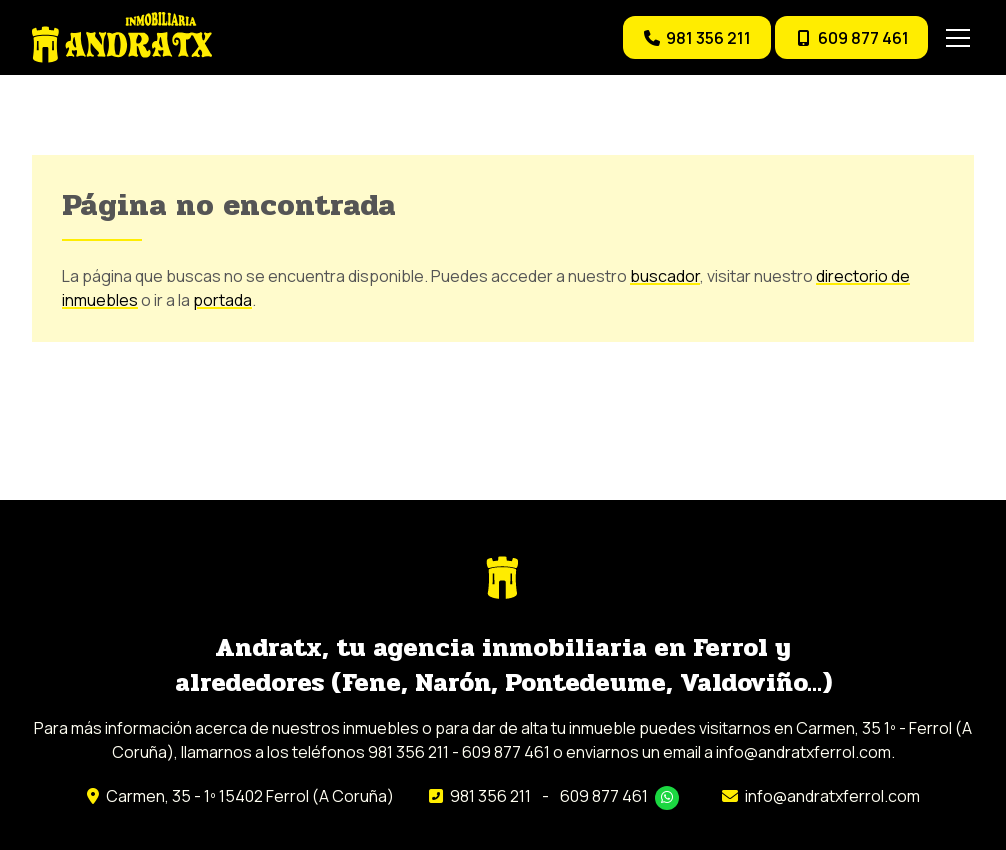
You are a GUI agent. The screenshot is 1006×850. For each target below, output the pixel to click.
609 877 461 (604, 796)
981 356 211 (490, 796)
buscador (665, 276)
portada (222, 300)
